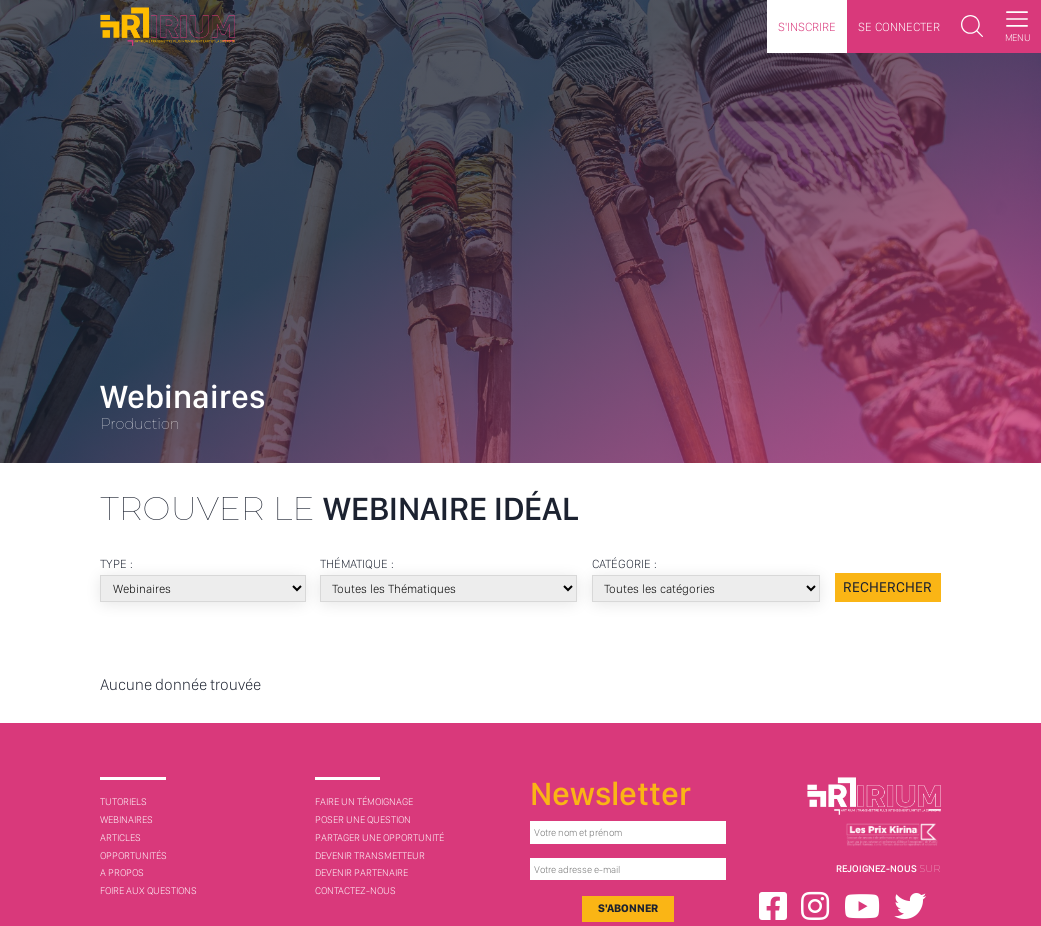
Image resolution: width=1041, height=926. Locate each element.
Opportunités (133, 855)
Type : (116, 563)
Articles (120, 837)
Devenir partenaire (361, 872)
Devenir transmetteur (370, 855)
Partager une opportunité (379, 837)
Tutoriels (123, 801)
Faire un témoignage (364, 801)
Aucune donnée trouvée (180, 684)
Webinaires (126, 819)
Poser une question (363, 819)
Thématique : (358, 563)
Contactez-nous (355, 890)
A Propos (122, 872)
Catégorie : (626, 563)
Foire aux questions (148, 890)
